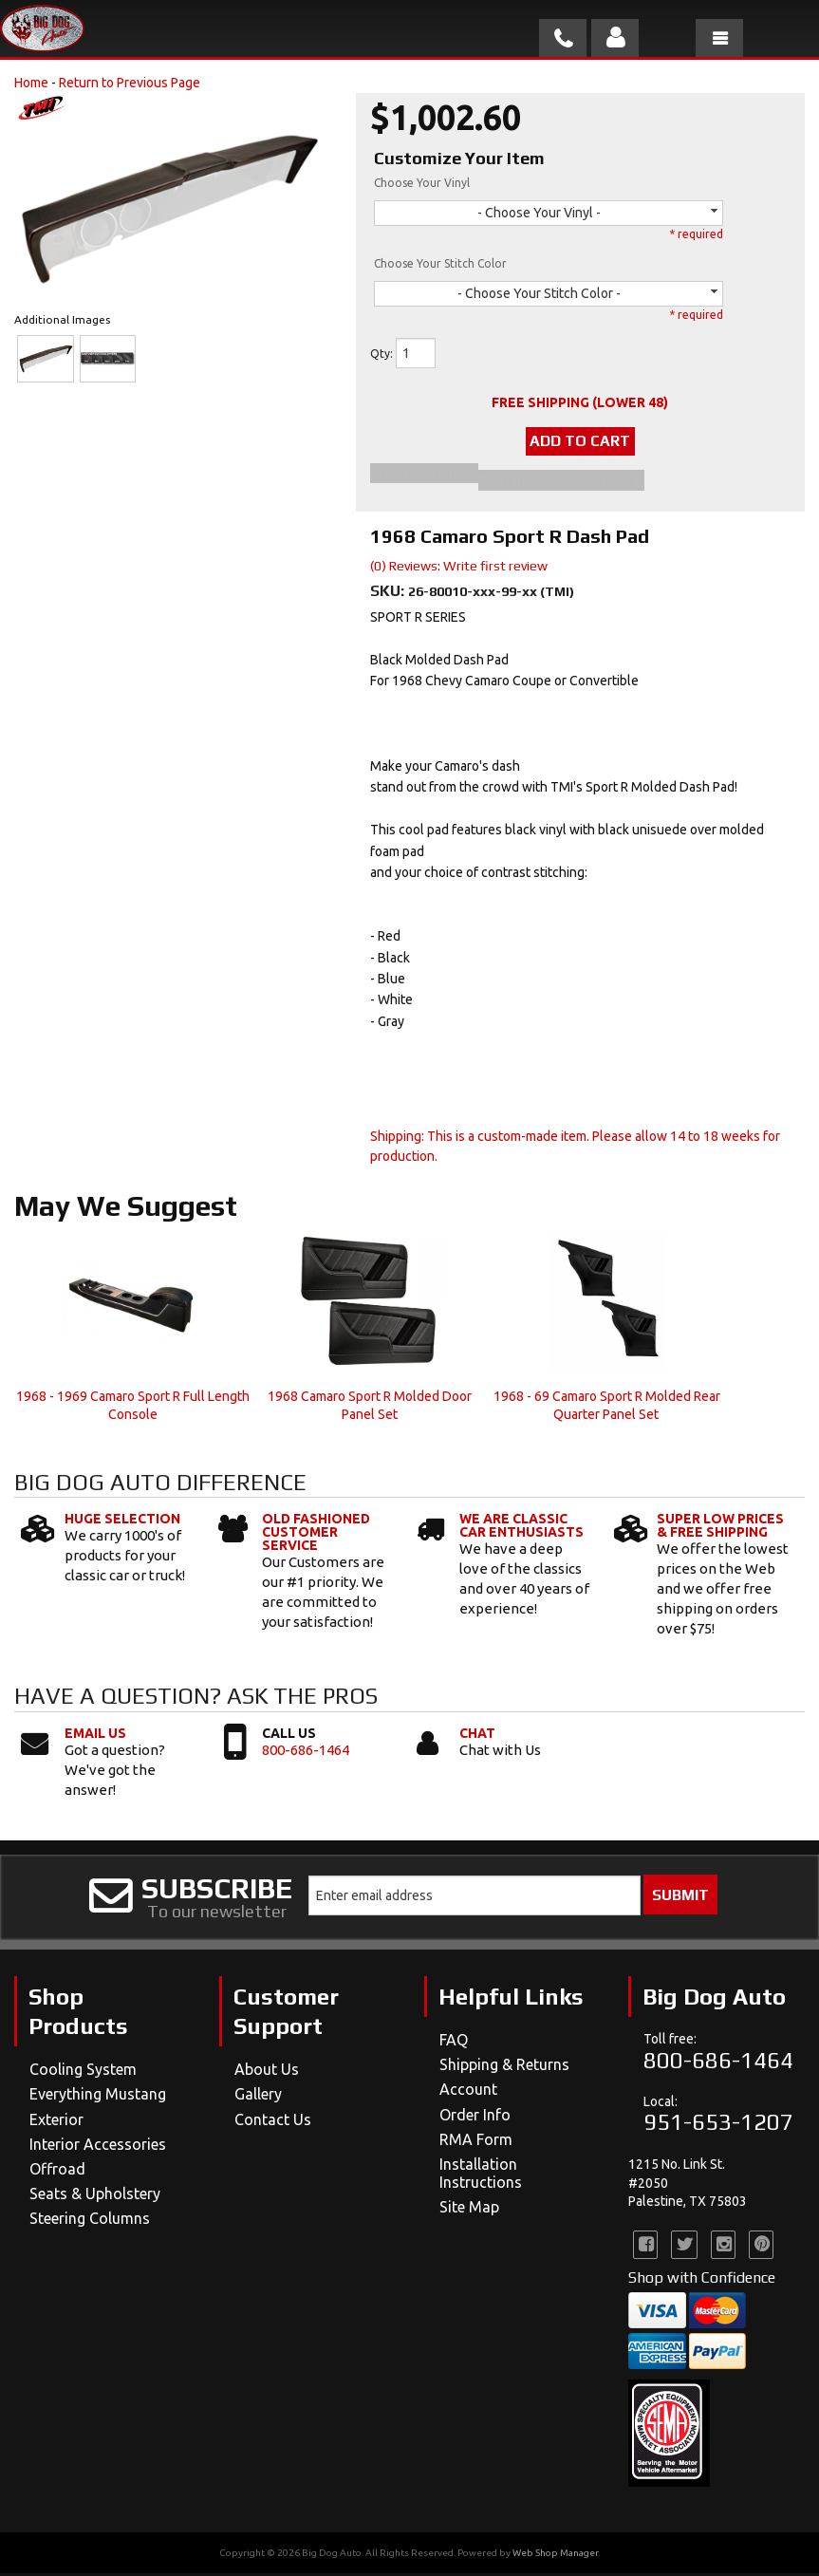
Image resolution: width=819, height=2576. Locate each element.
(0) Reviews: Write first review (459, 568)
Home (31, 82)
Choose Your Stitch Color (440, 263)
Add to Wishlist (424, 478)
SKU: (389, 594)
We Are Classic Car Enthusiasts (521, 1528)
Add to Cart (580, 444)
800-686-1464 (305, 1752)
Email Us (95, 1735)
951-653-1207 (718, 2124)
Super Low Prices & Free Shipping (720, 1528)
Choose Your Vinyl (422, 183)
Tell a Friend (601, 483)
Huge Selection (122, 1521)
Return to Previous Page (129, 82)
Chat (477, 1735)
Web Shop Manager (555, 2555)
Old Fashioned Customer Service (316, 1535)
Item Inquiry (518, 483)
